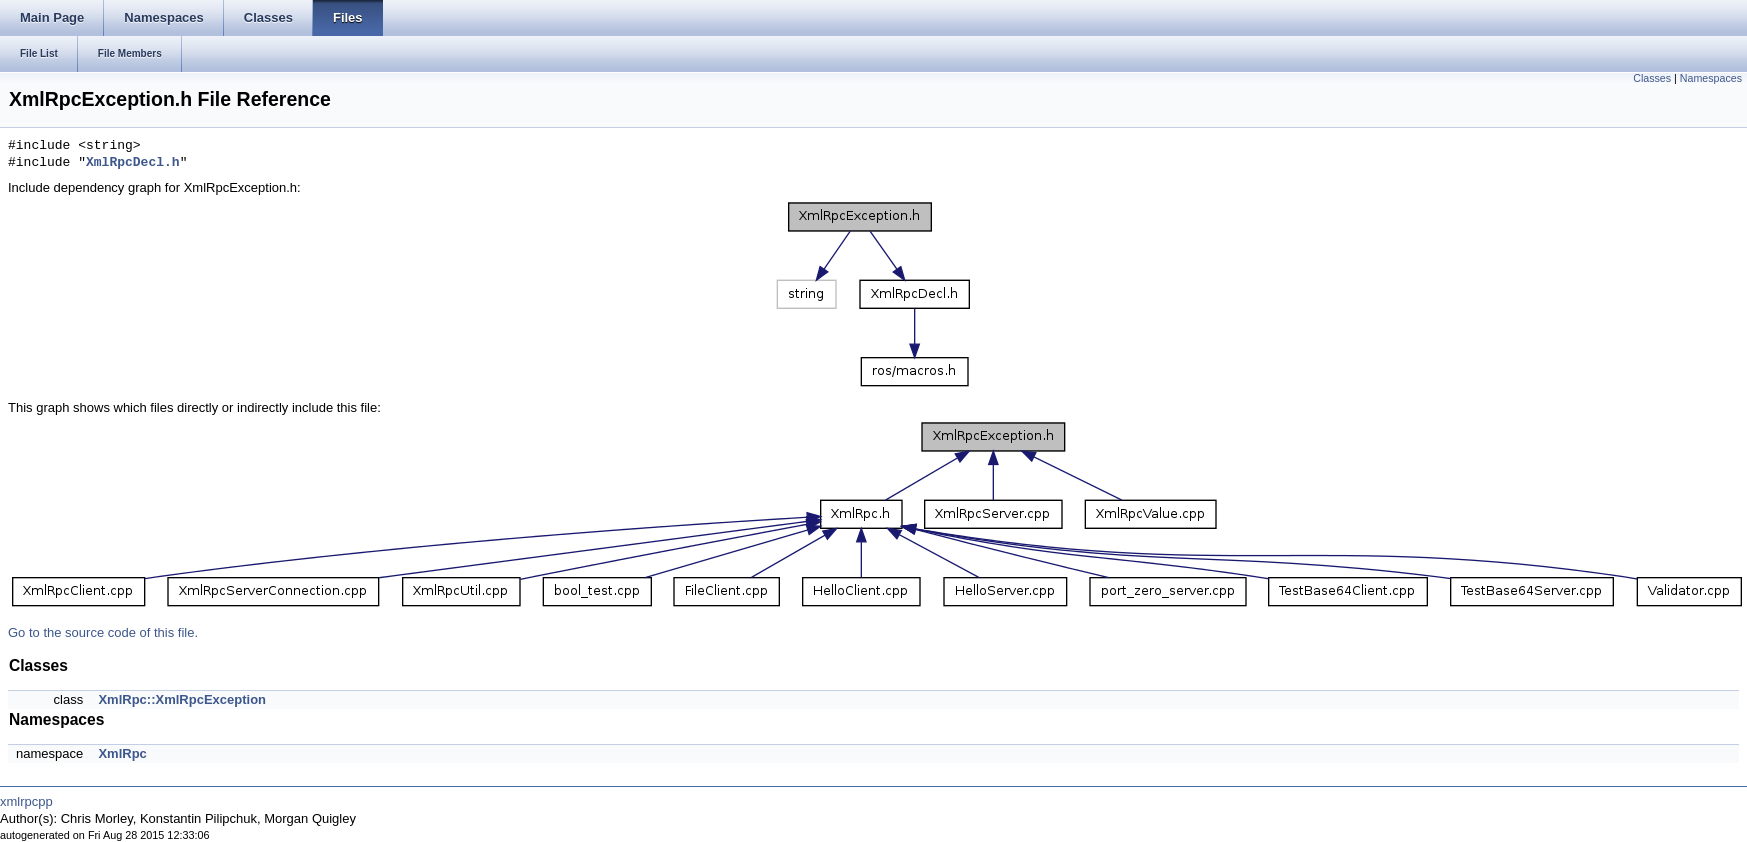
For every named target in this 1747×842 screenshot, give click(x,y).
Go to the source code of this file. (103, 632)
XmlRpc (122, 753)
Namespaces (1711, 78)
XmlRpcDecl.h (133, 163)
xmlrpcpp (26, 801)
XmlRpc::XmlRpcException (182, 699)
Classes (1652, 78)
